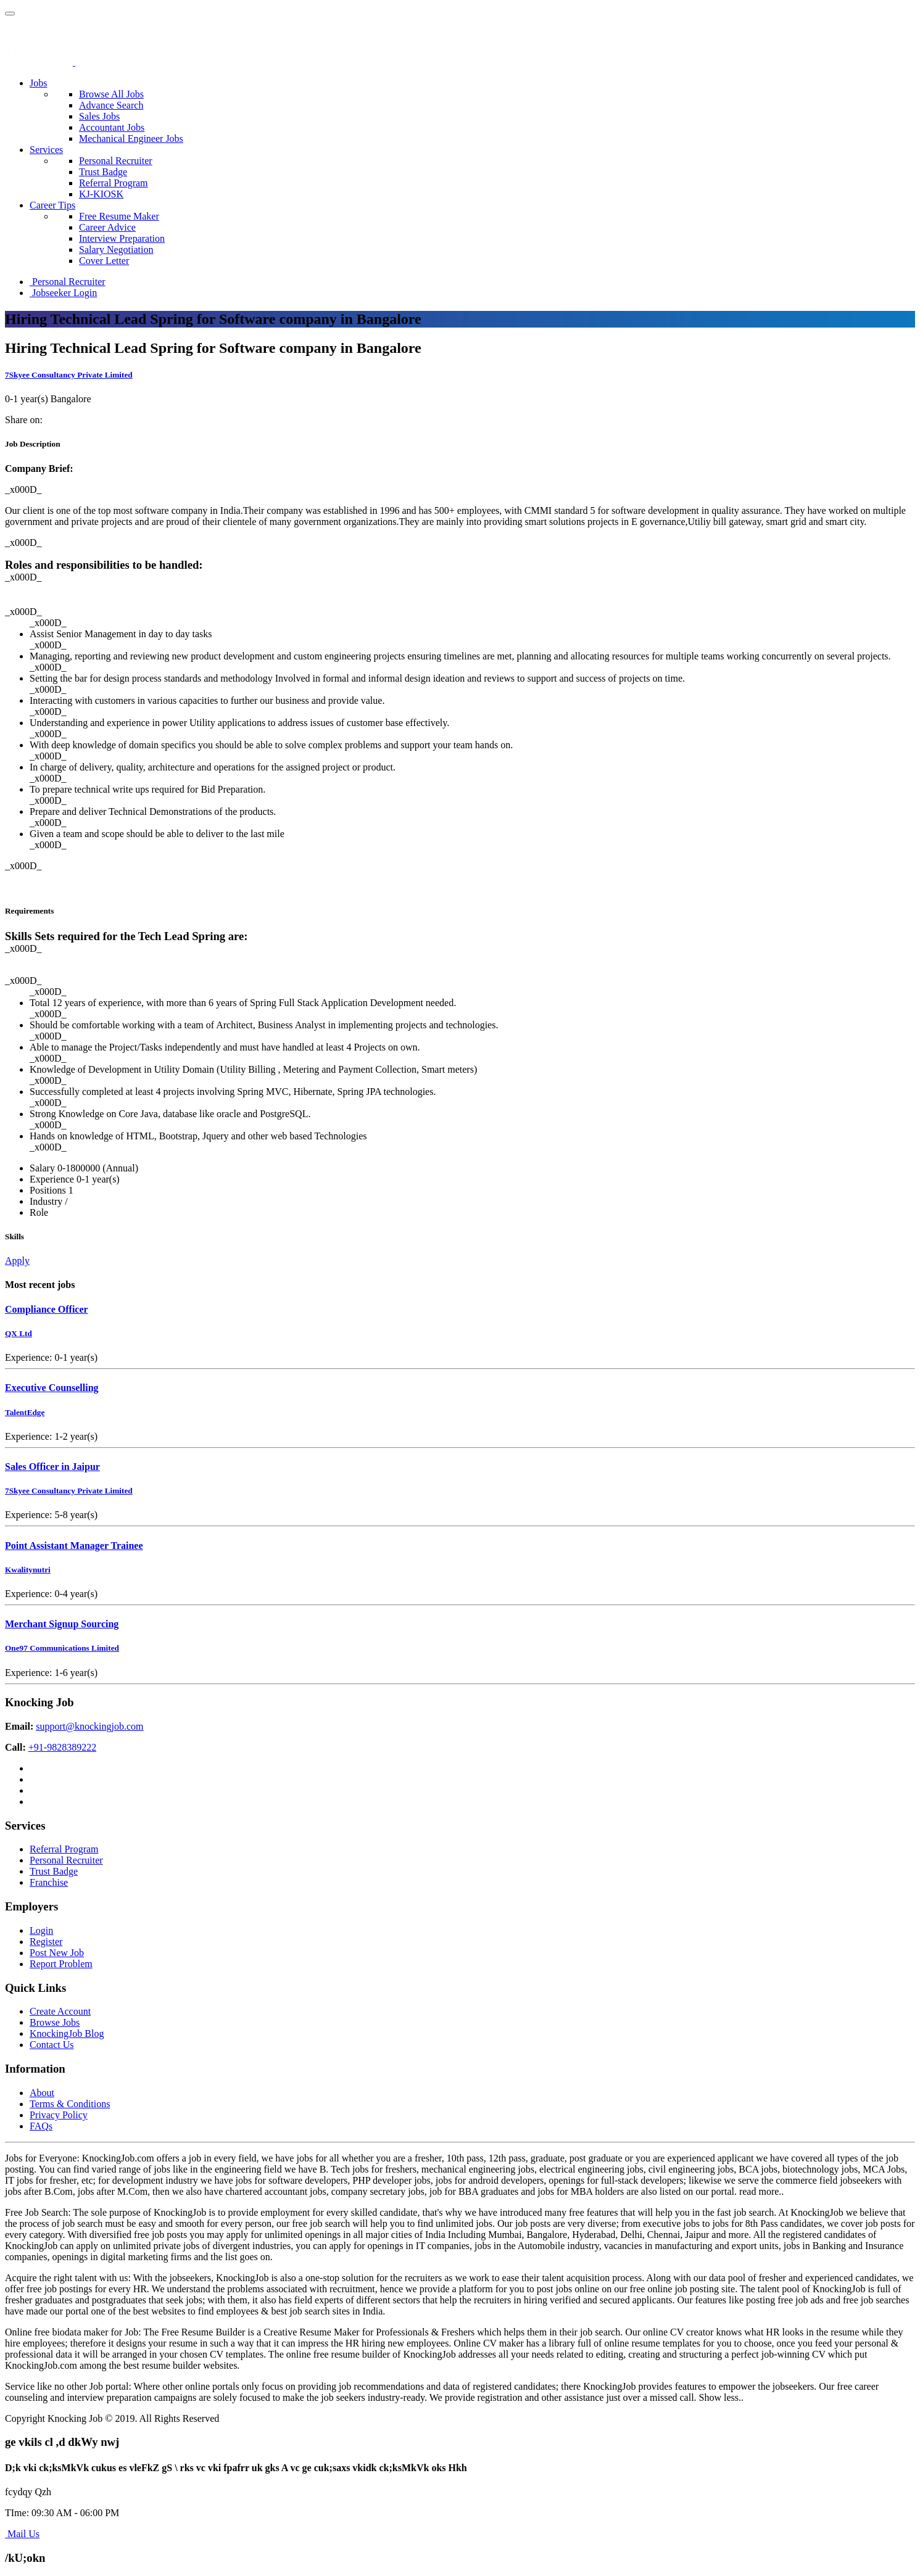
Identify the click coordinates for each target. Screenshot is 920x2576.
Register (46, 1941)
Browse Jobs (55, 2022)
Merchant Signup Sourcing (61, 1624)
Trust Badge (103, 172)
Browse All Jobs (111, 94)
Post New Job (57, 1952)
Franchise (49, 1882)
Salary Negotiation (116, 249)
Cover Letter (104, 260)
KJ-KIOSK (101, 194)
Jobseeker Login (63, 292)
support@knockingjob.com (89, 1726)
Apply (17, 1260)
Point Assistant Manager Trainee (74, 1545)
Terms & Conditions (70, 2104)
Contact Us (52, 2044)
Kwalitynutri (28, 1569)
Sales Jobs (99, 116)
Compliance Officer (46, 1309)
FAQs (41, 2126)
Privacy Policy (59, 2115)
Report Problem (61, 1964)
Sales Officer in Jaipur (52, 1466)
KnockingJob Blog (67, 2033)
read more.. (761, 2191)
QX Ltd (18, 1333)
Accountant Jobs (111, 127)
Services (46, 149)
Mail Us (22, 2534)
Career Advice (107, 227)
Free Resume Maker (119, 216)
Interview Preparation (122, 238)
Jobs (38, 83)
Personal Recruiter (115, 160)
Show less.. (721, 2397)
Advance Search (111, 105)
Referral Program (113, 183)
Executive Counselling (52, 1387)
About (42, 2092)
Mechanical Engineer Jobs (131, 138)
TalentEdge (24, 1412)
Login (41, 1930)
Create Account (60, 2011)
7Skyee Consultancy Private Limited (69, 374)
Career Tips (52, 205)
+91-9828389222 (62, 1747)
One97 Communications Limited (62, 1648)
